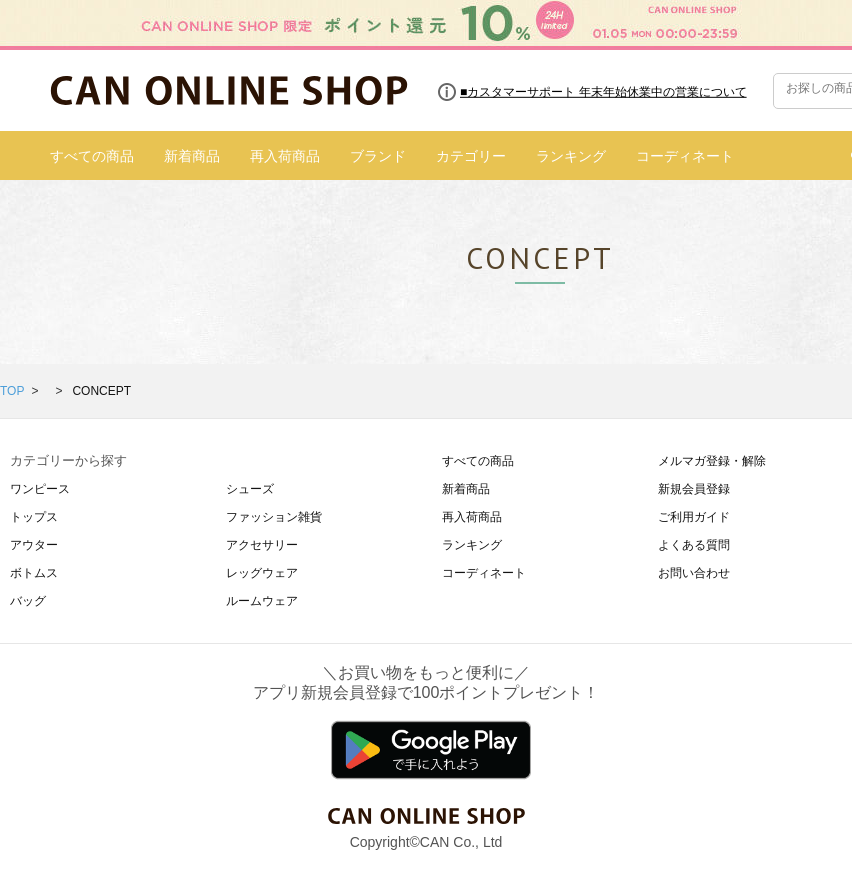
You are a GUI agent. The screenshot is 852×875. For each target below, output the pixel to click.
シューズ (250, 489)
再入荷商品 (285, 156)
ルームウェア (262, 601)
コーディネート (685, 156)
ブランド (378, 156)
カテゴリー (471, 156)
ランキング (571, 156)
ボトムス (34, 573)
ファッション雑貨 (274, 517)
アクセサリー (262, 545)
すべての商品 (92, 156)
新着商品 (192, 156)
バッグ (28, 601)
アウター (34, 545)
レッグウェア (262, 573)
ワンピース (40, 489)
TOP (12, 391)
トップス (34, 517)
